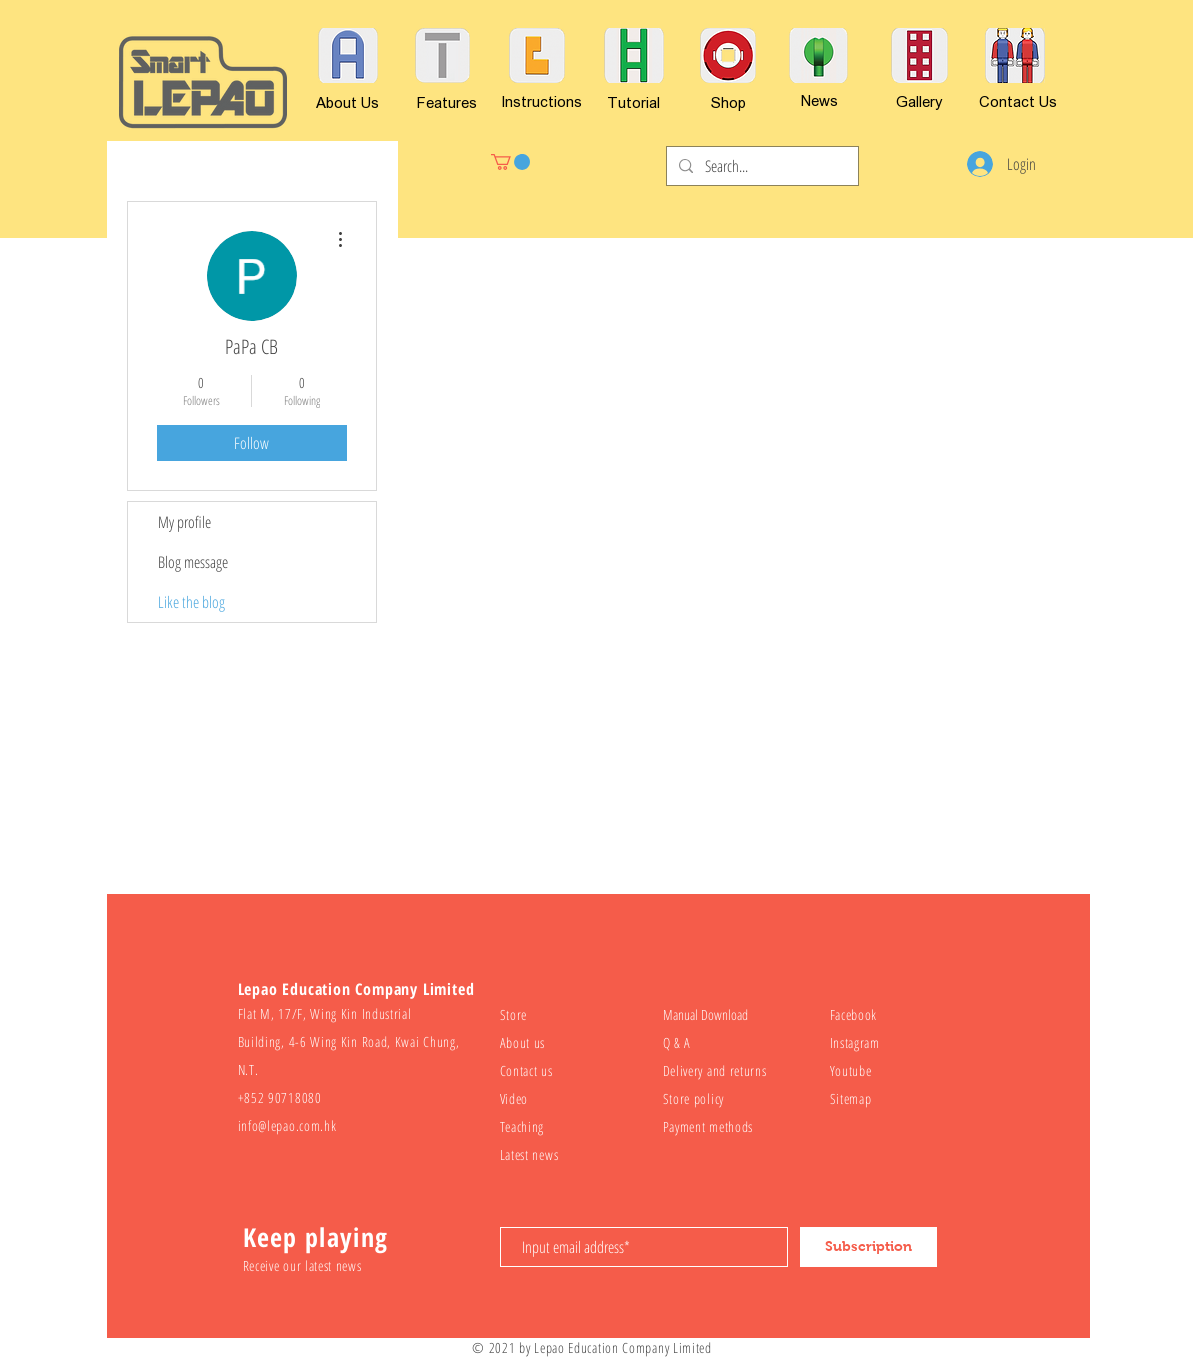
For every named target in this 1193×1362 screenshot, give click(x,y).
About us (523, 1042)
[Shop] (728, 102)
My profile (184, 522)
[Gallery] (919, 101)
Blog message (193, 562)
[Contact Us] (1018, 101)
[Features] (447, 102)
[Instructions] (541, 101)
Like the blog (191, 602)
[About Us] (347, 102)
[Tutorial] (633, 102)
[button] (510, 162)
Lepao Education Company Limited (623, 1347)
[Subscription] (868, 1247)
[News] (820, 100)
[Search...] (760, 166)
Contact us (526, 1070)
